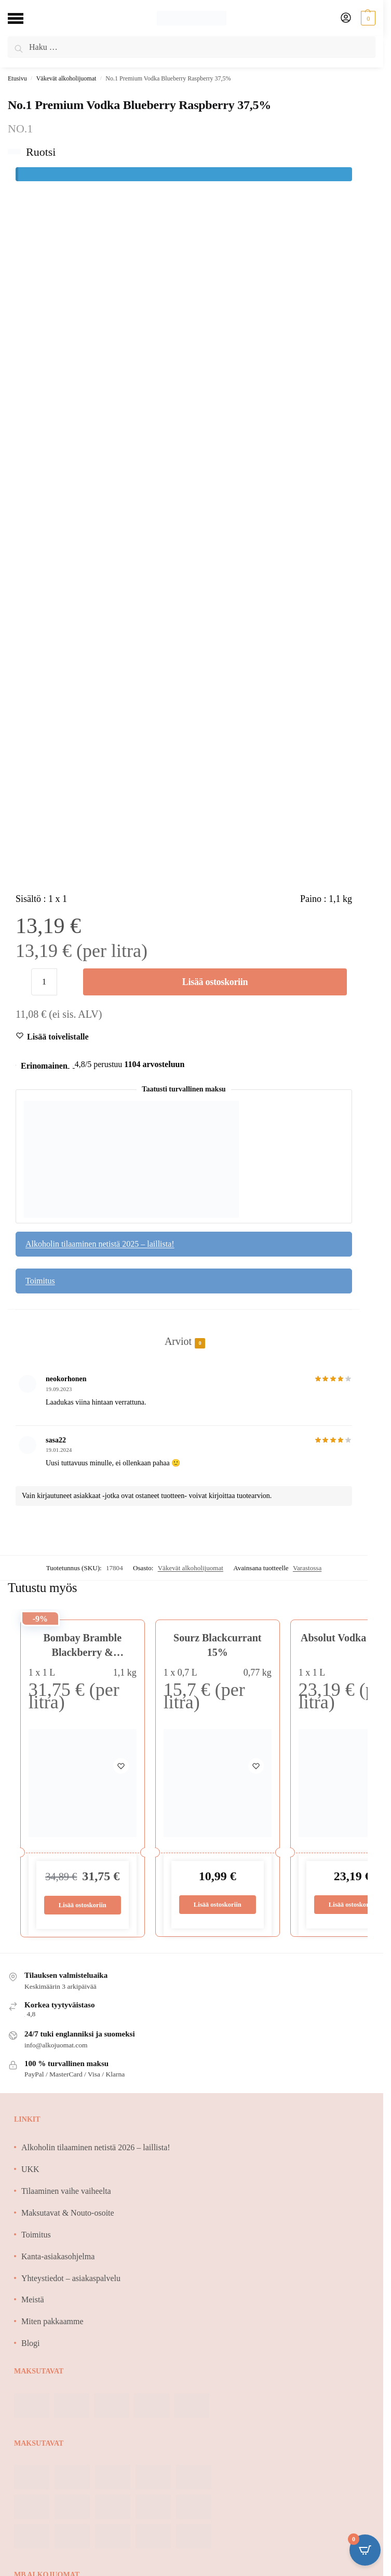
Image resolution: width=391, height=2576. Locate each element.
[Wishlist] (58, 1037)
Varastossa (307, 1568)
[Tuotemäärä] (44, 981)
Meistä (32, 2300)
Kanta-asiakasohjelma (58, 2257)
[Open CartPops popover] (365, 2550)
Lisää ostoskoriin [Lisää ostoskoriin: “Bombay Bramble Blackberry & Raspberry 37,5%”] (82, 1905)
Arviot (178, 1342)
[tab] (184, 1330)
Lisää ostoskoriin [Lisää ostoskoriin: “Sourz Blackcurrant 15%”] (217, 1905)
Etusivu (17, 78)
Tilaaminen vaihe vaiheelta (66, 2191)
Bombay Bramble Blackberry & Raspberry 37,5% (82, 1652)
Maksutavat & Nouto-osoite (67, 2213)
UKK (30, 2169)
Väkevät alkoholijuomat (66, 78)
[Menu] (23, 18)
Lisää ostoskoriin (215, 982)
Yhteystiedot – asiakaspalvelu (70, 2278)
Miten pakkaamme (52, 2321)
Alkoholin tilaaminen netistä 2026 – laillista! (95, 2147)
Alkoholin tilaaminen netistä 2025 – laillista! (99, 1243)
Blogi (30, 2343)
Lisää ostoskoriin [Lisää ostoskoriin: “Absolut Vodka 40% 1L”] (352, 1905)
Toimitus (40, 1280)
